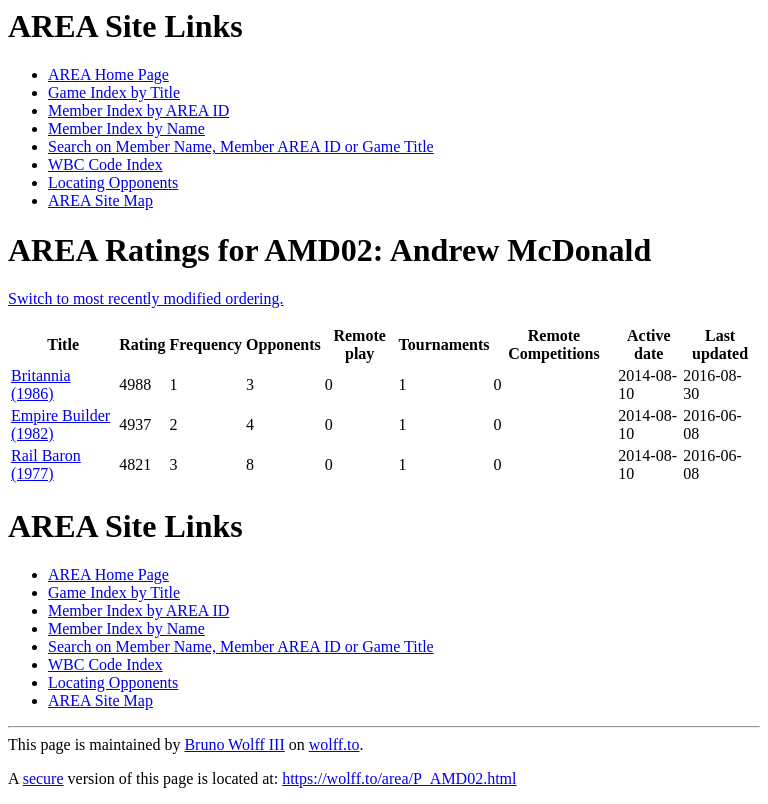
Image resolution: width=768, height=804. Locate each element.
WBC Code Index (105, 164)
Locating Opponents (113, 182)
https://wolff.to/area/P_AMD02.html (399, 778)
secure (43, 778)
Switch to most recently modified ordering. (146, 298)
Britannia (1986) (41, 384)
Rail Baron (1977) (46, 464)
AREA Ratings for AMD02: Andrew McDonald (329, 250)
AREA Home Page (108, 74)
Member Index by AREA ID (138, 110)
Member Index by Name (126, 128)
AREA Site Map (100, 200)
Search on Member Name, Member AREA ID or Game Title (241, 146)
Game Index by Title (114, 92)
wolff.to (334, 744)
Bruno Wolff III (234, 744)
